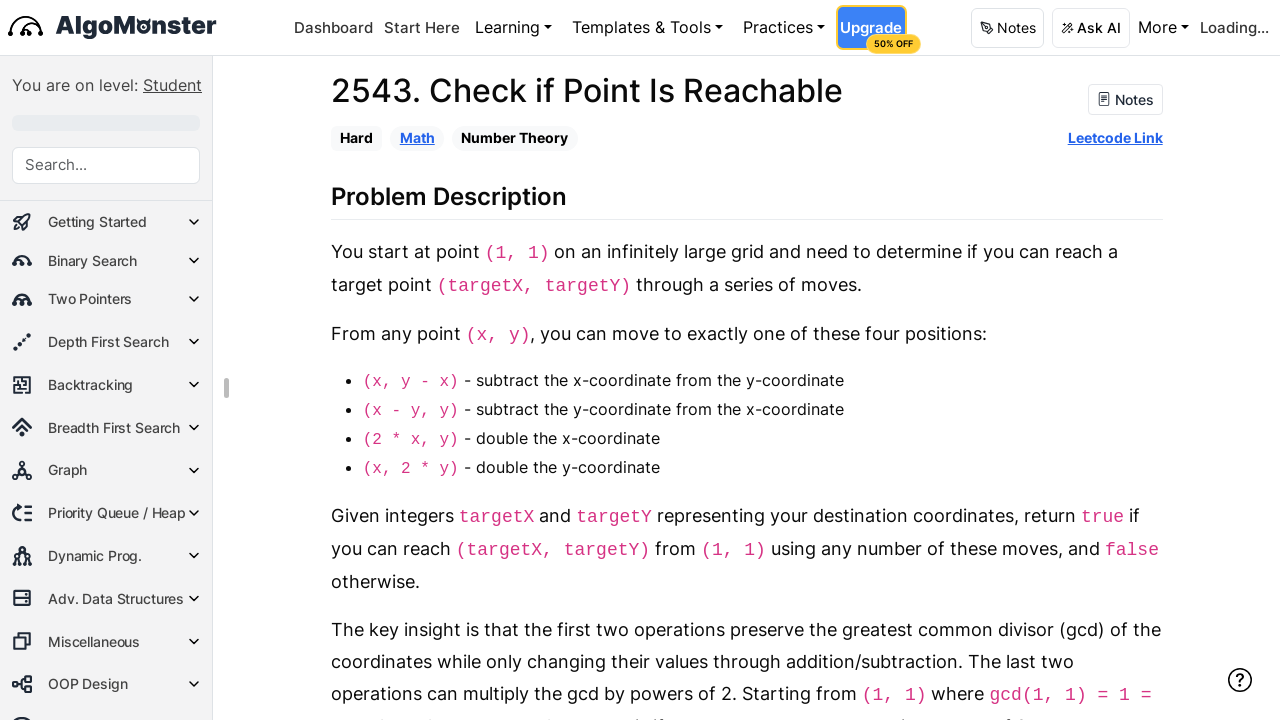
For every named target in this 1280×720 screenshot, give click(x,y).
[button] (1007, 28)
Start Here (422, 27)
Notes (1125, 99)
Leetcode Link (1115, 137)
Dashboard (333, 27)
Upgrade (872, 34)
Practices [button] (778, 27)
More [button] (1157, 27)
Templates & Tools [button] (641, 27)
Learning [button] (507, 27)
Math (417, 137)
